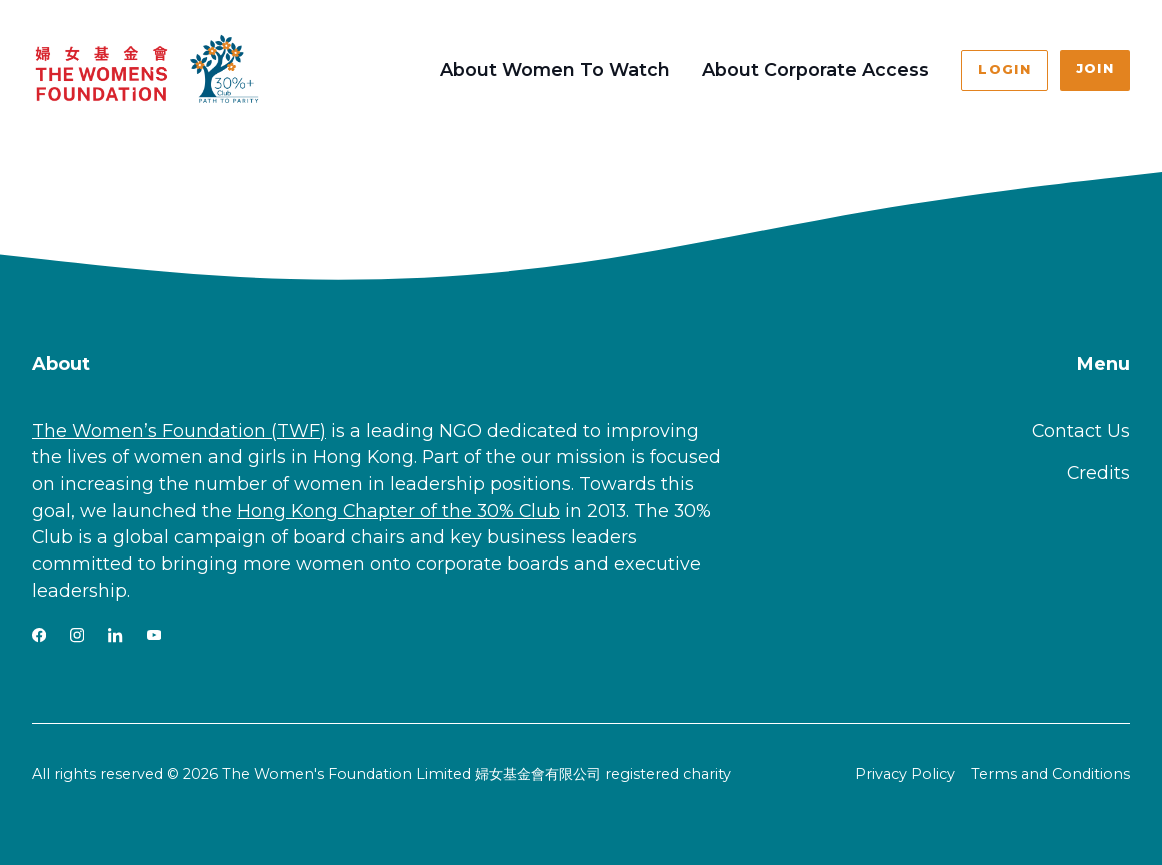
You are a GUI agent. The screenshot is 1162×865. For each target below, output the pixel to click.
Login (1004, 69)
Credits (1098, 472)
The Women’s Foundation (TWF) (179, 430)
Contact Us (1081, 430)
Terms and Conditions (1050, 774)
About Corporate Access (815, 69)
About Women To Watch (555, 69)
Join (1095, 68)
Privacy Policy (905, 774)
